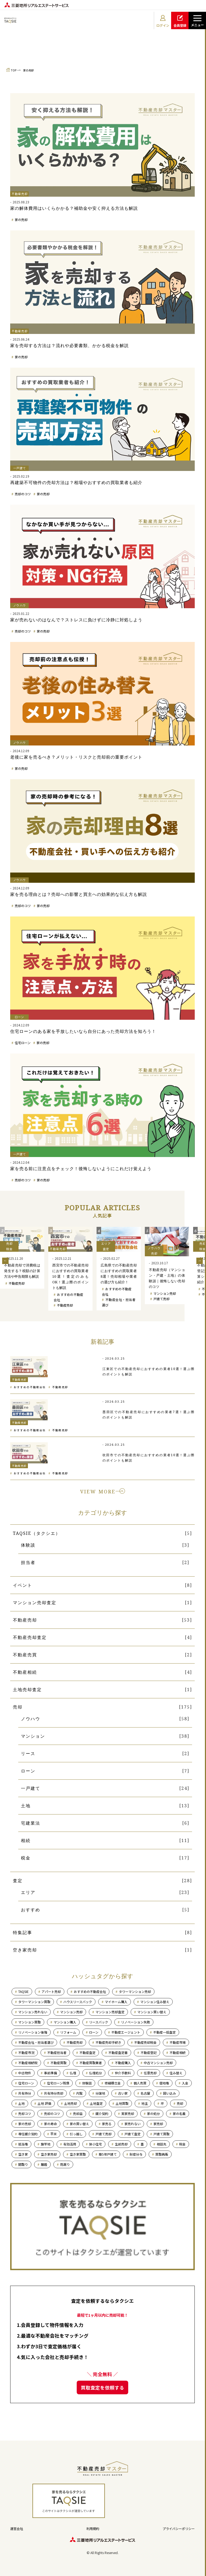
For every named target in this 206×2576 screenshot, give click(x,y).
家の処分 (153, 2113)
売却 (18, 1707)
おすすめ (30, 1910)
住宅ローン (23, 1042)
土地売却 (70, 2103)
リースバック (98, 2022)
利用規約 (92, 2528)
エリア (28, 1892)
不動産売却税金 (145, 2042)
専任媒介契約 (28, 2134)
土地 (26, 1806)
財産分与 (136, 2154)
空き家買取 (78, 2154)
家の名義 (179, 2113)
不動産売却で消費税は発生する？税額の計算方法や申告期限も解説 (22, 1271)
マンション (33, 1736)
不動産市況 (26, 2052)
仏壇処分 (95, 2073)
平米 (53, 2134)
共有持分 (24, 2093)
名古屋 (145, 2093)
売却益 (78, 2113)
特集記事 (22, 1932)
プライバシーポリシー (179, 2528)
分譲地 (100, 2093)
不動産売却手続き (108, 2042)
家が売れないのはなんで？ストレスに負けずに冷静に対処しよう (76, 620)
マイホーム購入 (116, 2001)
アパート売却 (51, 1991)
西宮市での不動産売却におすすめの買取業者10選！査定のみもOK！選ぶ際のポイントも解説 (70, 1276)
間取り (23, 2164)
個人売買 (140, 2083)
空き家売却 (25, 1950)
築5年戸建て (108, 2154)
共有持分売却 (53, 2093)
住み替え (176, 2073)
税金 (26, 1858)
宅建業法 (30, 1823)
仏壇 (73, 2073)
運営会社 (16, 2528)
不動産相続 (25, 1672)
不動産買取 (58, 2062)
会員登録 (180, 21)
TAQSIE (23, 1991)
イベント (22, 1585)
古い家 (123, 2093)
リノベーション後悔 (32, 2032)
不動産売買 (25, 1655)
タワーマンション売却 (135, 1991)
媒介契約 (101, 2113)
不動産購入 (123, 2062)
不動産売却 (17, 1283)
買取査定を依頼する (102, 2387)
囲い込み (169, 2093)
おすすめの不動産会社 (30, 1387)
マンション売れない (32, 2012)
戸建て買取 (161, 2134)
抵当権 (23, 2144)
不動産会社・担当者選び (36, 2042)
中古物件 (24, 2073)
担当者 (28, 1562)
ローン (28, 1771)
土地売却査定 (27, 1689)
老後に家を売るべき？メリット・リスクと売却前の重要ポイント (76, 757)
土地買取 (122, 2103)
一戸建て (30, 1788)
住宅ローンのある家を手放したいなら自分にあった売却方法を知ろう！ (83, 1031)
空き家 (23, 2154)
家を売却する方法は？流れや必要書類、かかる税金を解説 (69, 345)
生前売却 (121, 2144)
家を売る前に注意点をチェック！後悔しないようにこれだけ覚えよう (81, 1168)
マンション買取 (29, 2022)
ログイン (162, 21)
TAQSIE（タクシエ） (36, 1533)
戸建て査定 (132, 2134)
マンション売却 (164, 1293)
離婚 (44, 2164)
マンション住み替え (154, 2001)
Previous (5, 1261)
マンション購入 (65, 2022)
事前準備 (50, 2073)
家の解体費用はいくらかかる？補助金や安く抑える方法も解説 (74, 208)
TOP (13, 70)
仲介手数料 (123, 2073)
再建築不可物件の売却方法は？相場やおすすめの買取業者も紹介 (76, 482)
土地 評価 (44, 2103)
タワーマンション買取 (34, 2001)
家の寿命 (50, 2123)
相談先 (161, 2144)
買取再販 (161, 2154)
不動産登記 (149, 2052)
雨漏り (65, 2164)
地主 (144, 2103)
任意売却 (150, 2073)
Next (199, 1261)
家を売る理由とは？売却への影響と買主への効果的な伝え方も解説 (78, 894)
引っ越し (76, 2134)
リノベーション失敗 (135, 2022)
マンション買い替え (151, 2012)
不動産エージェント (125, 2032)
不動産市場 (178, 2042)
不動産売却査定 (30, 1637)
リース (28, 1753)
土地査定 (96, 2103)
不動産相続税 (28, 2062)
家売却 (158, 2123)
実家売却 (127, 2113)
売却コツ (24, 2113)
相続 (26, 1840)
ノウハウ (30, 1719)
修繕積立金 (113, 2083)
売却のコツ (23, 494)
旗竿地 (45, 2144)
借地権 (164, 2083)
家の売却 (28, 70)
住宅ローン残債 (58, 2083)
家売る (107, 2123)
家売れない (132, 2123)
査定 (18, 1881)
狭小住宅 (95, 2144)
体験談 (28, 1545)
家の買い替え (79, 2123)
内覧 (79, 2093)
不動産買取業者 (90, 2062)
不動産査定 (87, 2052)
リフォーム (68, 2032)
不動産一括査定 (164, 2032)
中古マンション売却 (158, 2062)
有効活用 (69, 2144)
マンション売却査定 (34, 1602)
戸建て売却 (161, 1298)
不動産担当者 (57, 2052)
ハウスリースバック (77, 2001)
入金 (185, 2083)
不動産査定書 (118, 2052)
